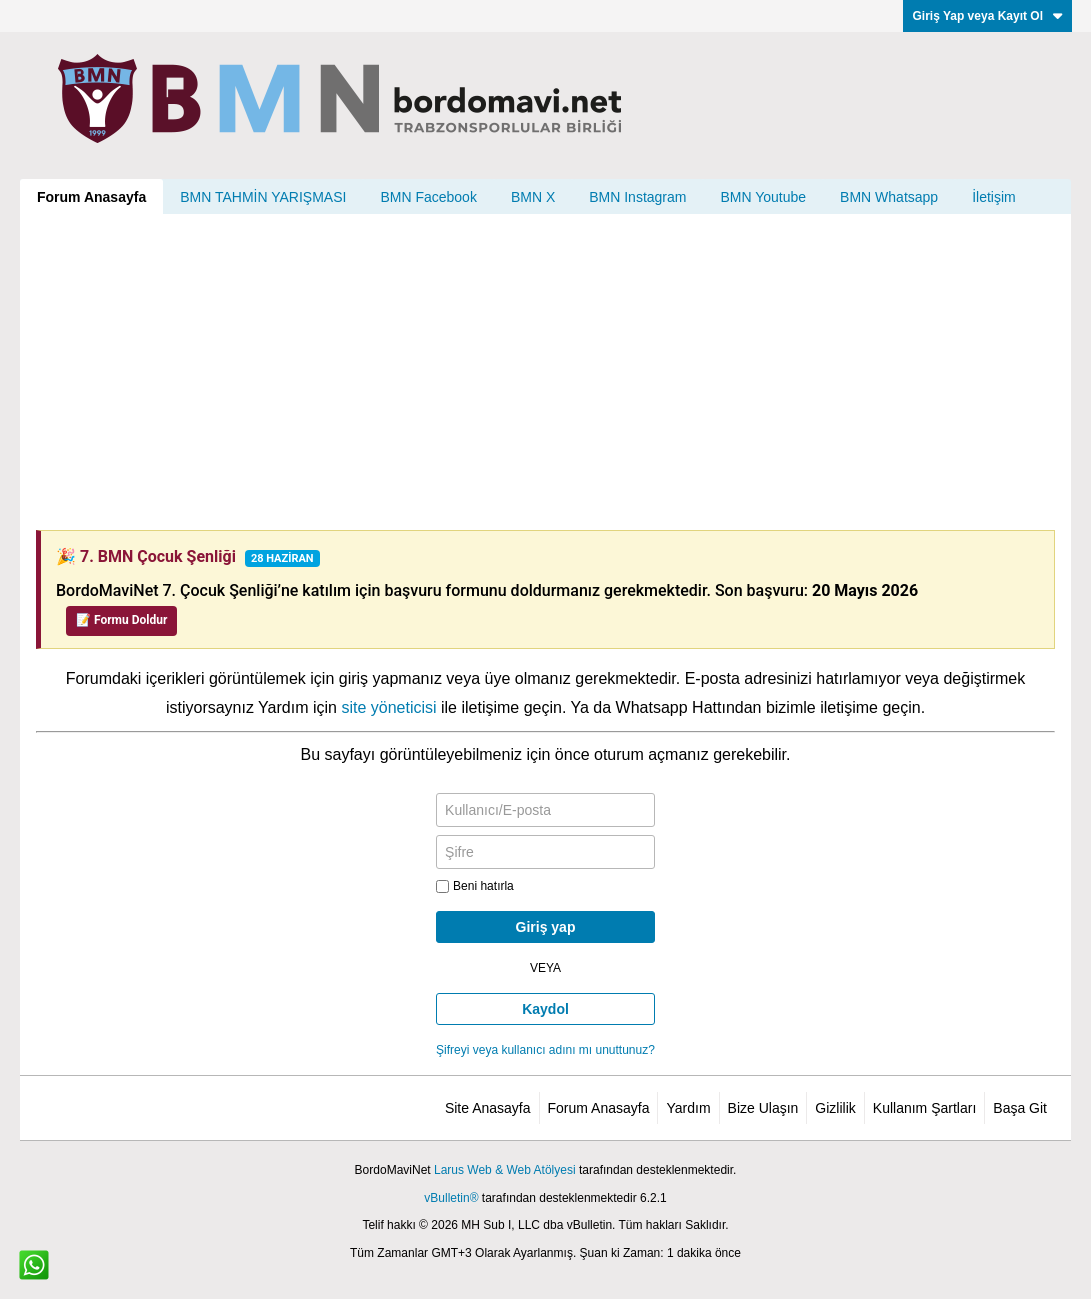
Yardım (688, 1108)
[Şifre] (545, 852)
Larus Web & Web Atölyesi (505, 1170)
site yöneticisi (388, 707)
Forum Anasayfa (91, 197)
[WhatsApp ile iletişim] (34, 1265)
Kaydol (545, 1009)
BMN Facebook (428, 197)
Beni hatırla (475, 886)
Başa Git (1020, 1108)
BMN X (533, 197)
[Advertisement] (545, 372)
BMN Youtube (763, 197)
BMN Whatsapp (889, 197)
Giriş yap (546, 927)
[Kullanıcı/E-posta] (545, 810)
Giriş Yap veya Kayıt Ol (987, 16)
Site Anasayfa (488, 1108)
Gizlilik (835, 1108)
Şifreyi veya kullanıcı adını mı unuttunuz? (545, 1050)
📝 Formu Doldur (121, 620)
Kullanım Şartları (924, 1108)
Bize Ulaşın (763, 1108)
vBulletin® (451, 1198)
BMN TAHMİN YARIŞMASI (263, 197)
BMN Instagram (637, 197)
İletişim (994, 197)
